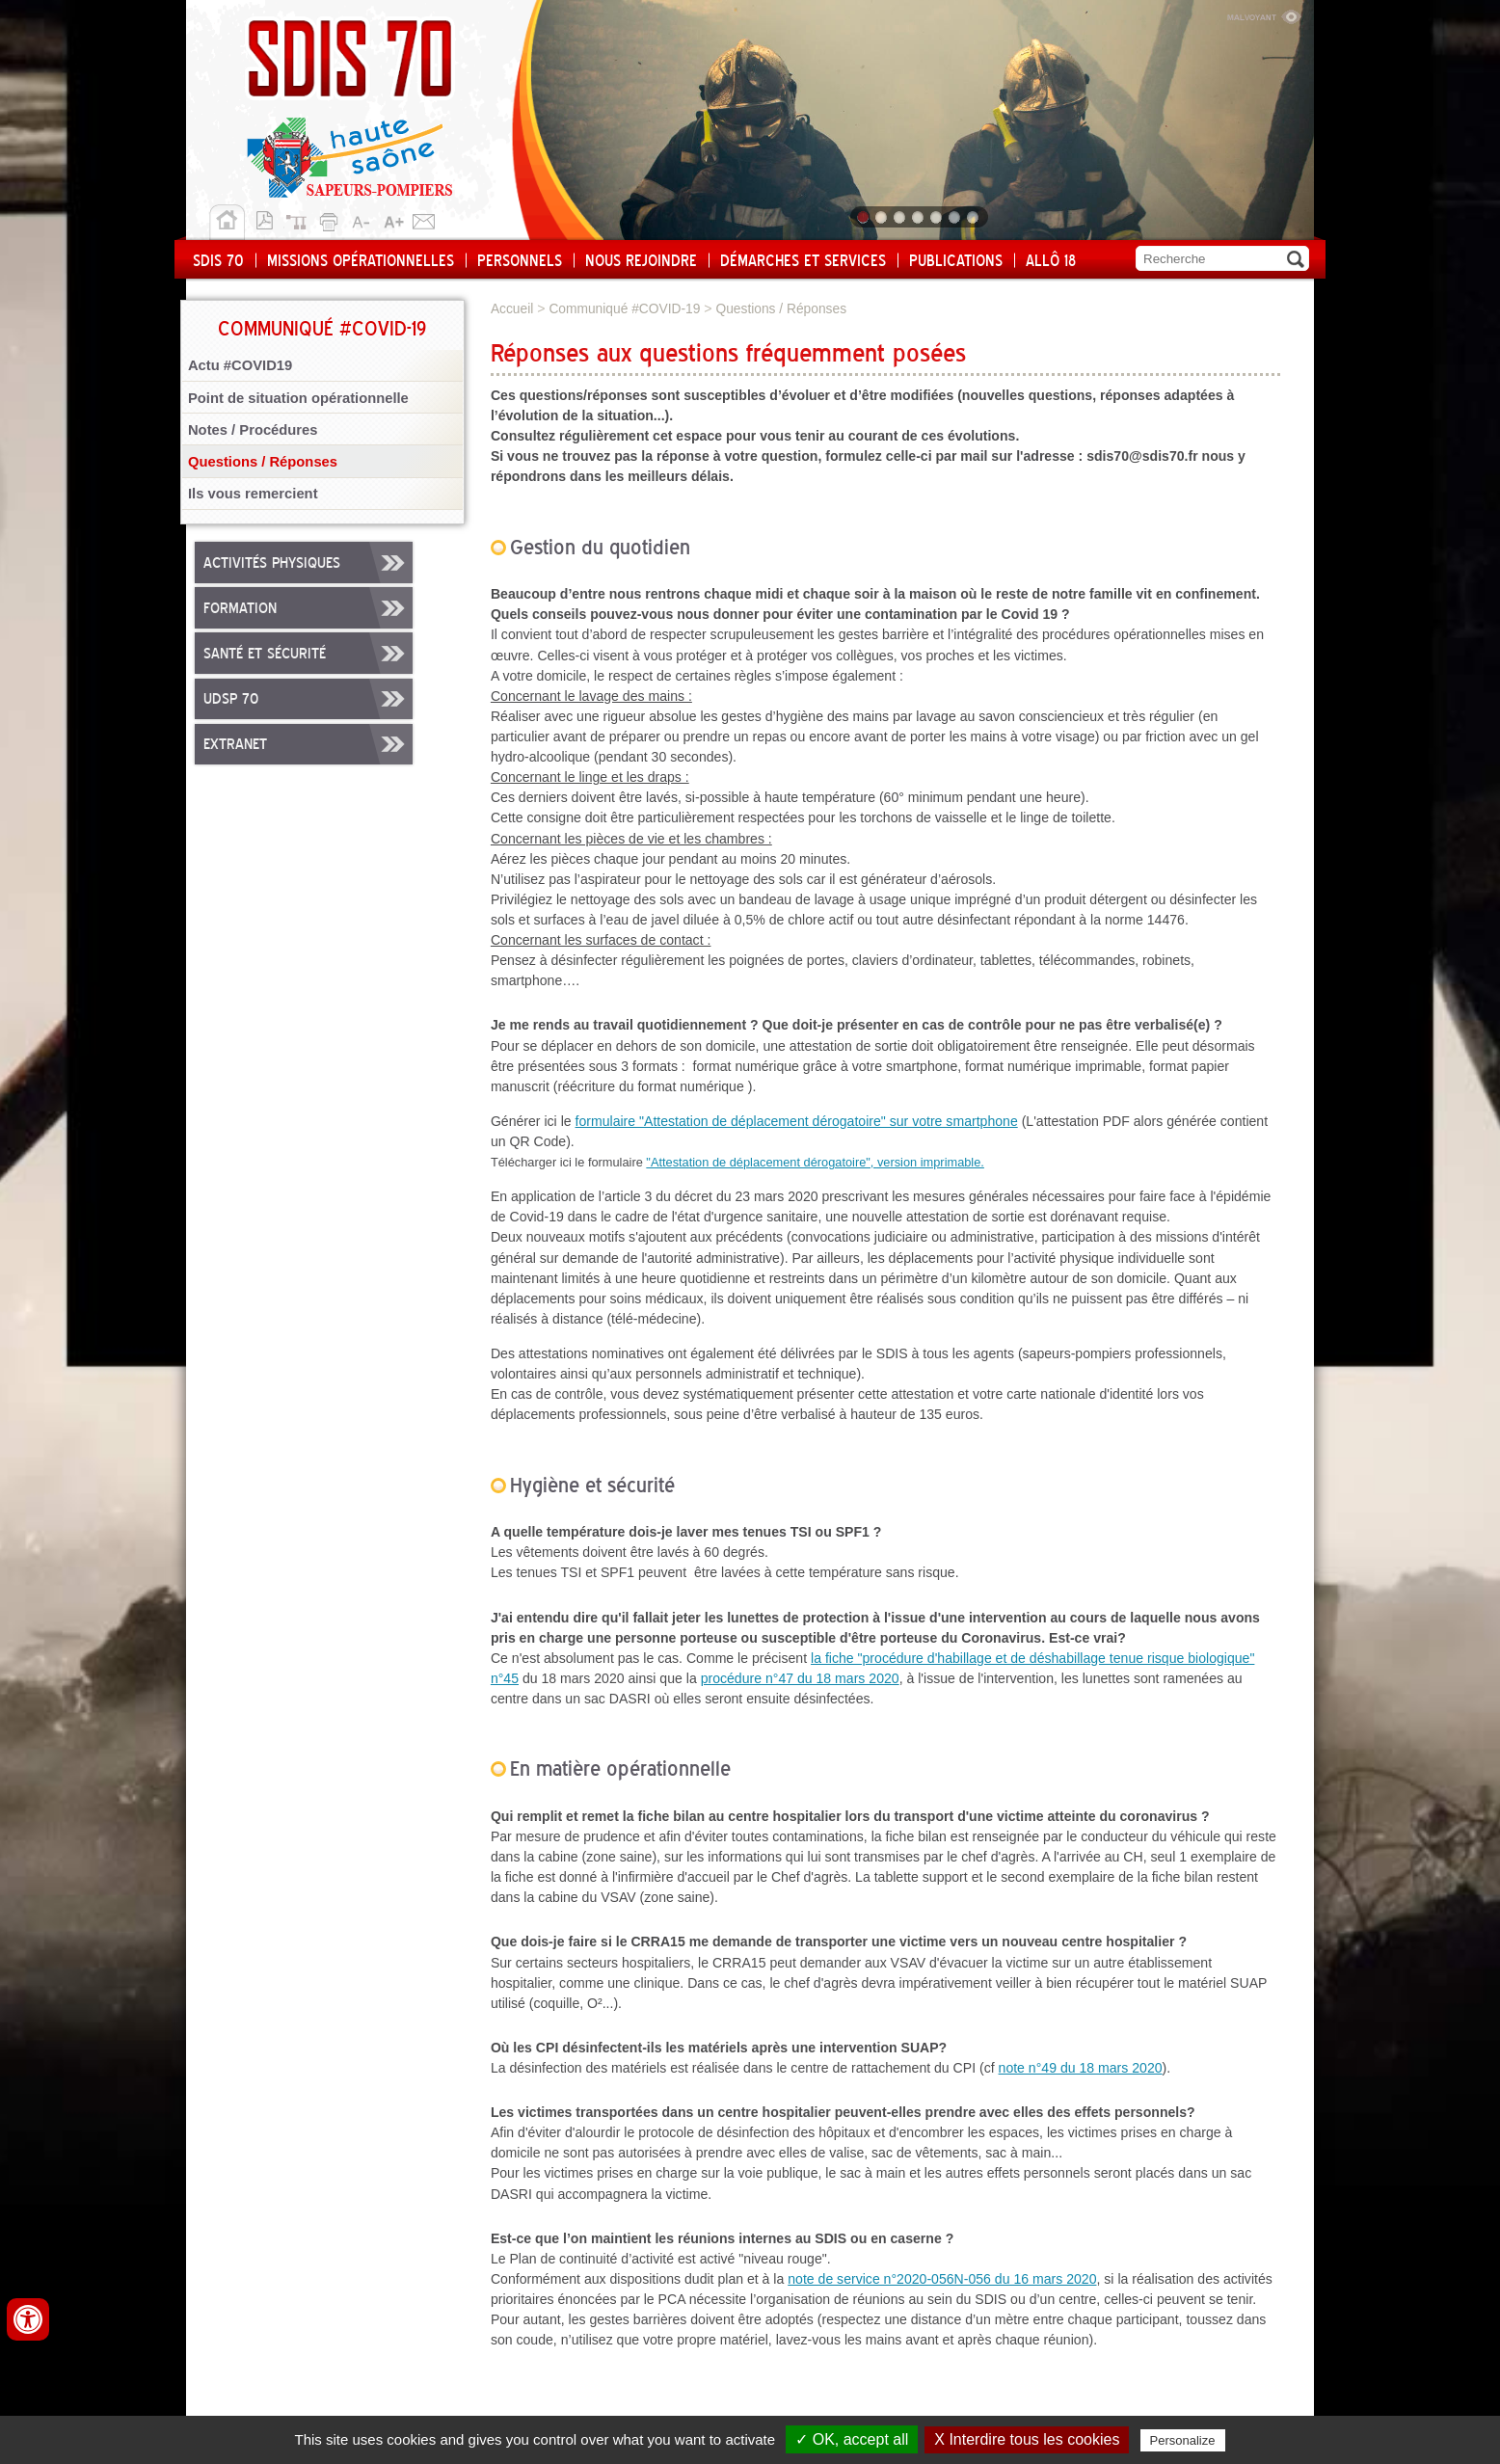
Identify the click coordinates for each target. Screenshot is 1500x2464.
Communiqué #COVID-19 (624, 309)
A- (362, 218)
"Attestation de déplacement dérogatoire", (761, 1162)
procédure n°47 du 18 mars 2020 (800, 1678)
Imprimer (331, 218)
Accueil (227, 222)
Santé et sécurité (264, 654)
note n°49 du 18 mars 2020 (1081, 2068)
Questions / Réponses (262, 461)
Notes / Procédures (253, 430)
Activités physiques (271, 564)
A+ (393, 218)
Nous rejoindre (641, 261)
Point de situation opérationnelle (298, 398)
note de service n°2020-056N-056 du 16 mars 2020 (942, 2279)
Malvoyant (1263, 14)
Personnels (519, 261)
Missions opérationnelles (360, 261)
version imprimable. (930, 1162)
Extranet (235, 745)
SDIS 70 (218, 261)
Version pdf (269, 218)
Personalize (1183, 2440)
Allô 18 (1051, 261)
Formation (240, 609)
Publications (956, 261)
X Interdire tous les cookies (1026, 2439)
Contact (424, 218)
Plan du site (300, 218)
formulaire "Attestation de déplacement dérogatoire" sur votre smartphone (797, 1121)
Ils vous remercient (253, 493)
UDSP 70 (230, 700)
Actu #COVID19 (240, 365)
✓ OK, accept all (851, 2439)
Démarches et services (803, 261)
